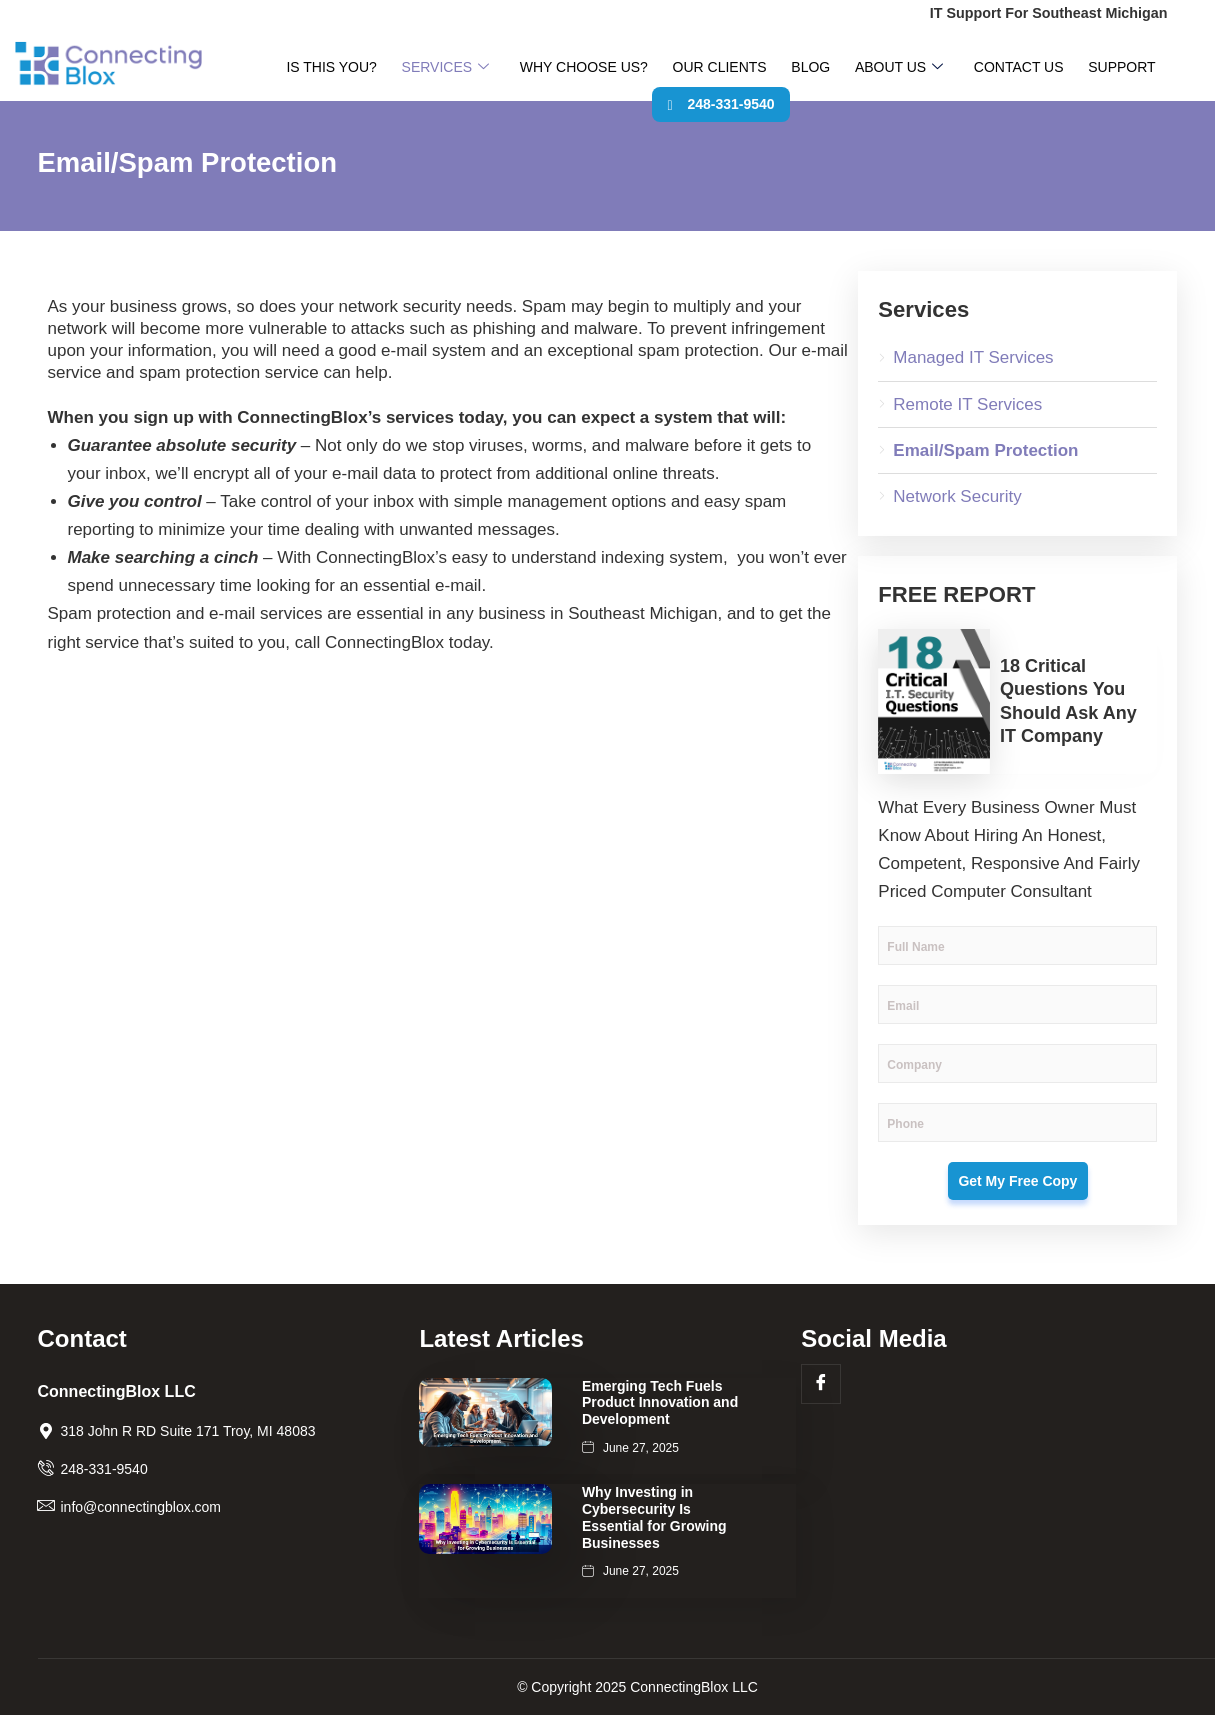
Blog (763, 69)
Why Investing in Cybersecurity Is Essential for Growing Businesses (654, 1517)
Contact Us (939, 69)
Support (1024, 69)
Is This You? (351, 69)
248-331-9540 (1141, 69)
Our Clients (689, 69)
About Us (835, 69)
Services (449, 69)
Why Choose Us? (570, 69)
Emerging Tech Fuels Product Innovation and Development (660, 1403)
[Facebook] (821, 1384)
